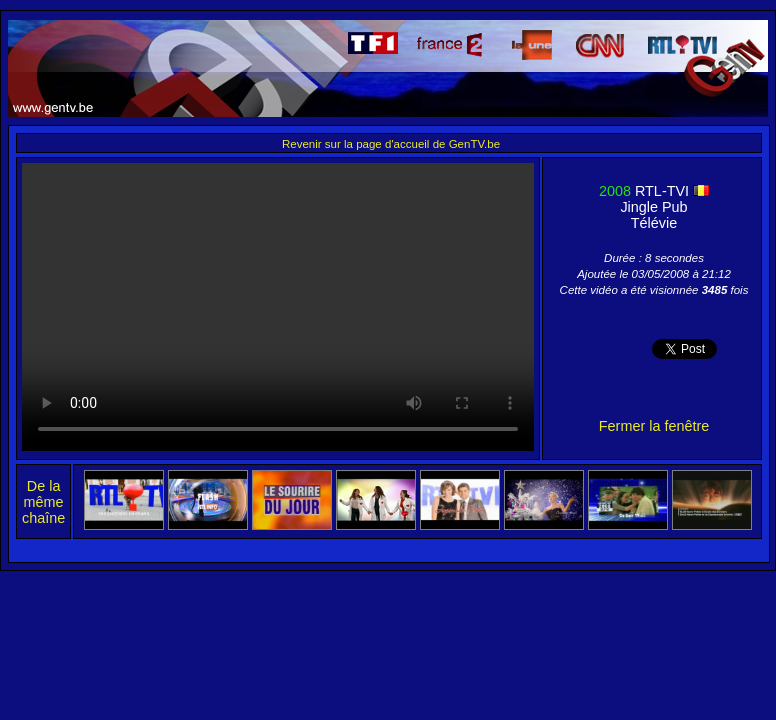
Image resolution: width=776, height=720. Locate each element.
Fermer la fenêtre (654, 426)
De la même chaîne (43, 502)
